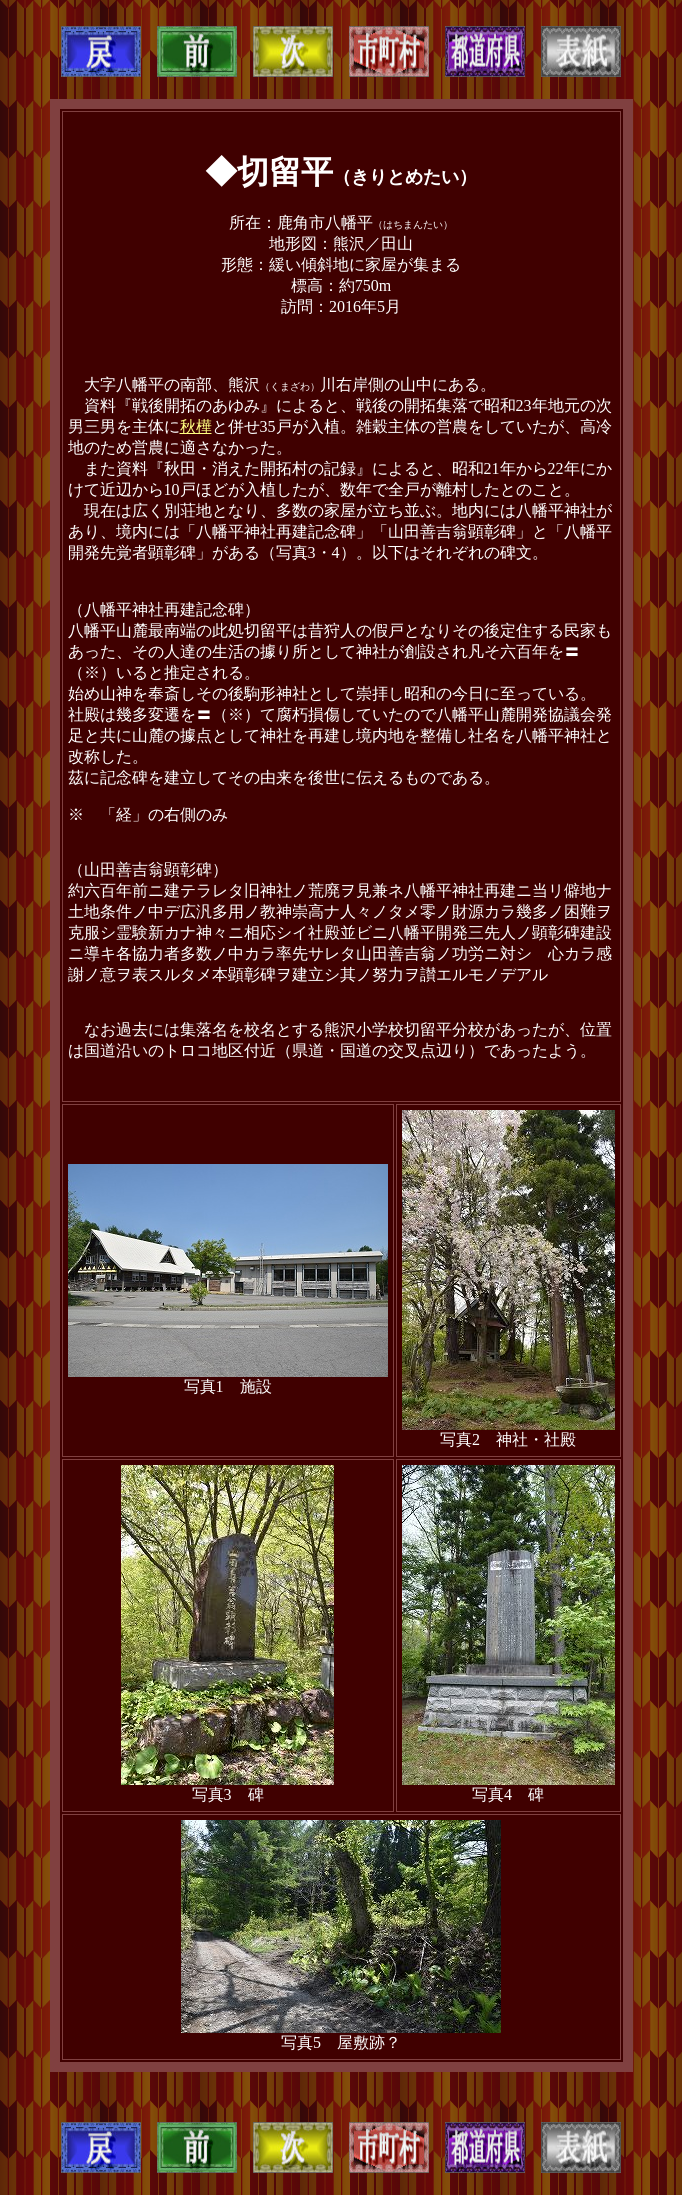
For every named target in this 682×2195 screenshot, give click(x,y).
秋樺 (196, 426)
